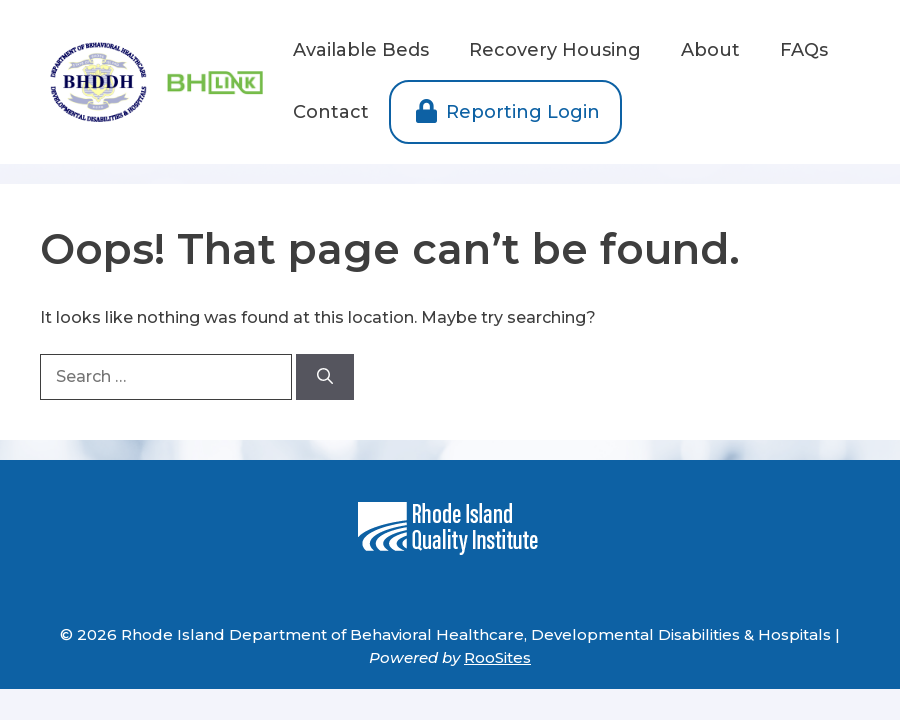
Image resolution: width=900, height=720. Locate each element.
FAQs (804, 50)
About (710, 50)
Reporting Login (505, 112)
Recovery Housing (555, 50)
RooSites (497, 657)
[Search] (325, 377)
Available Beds (361, 50)
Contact (331, 112)
